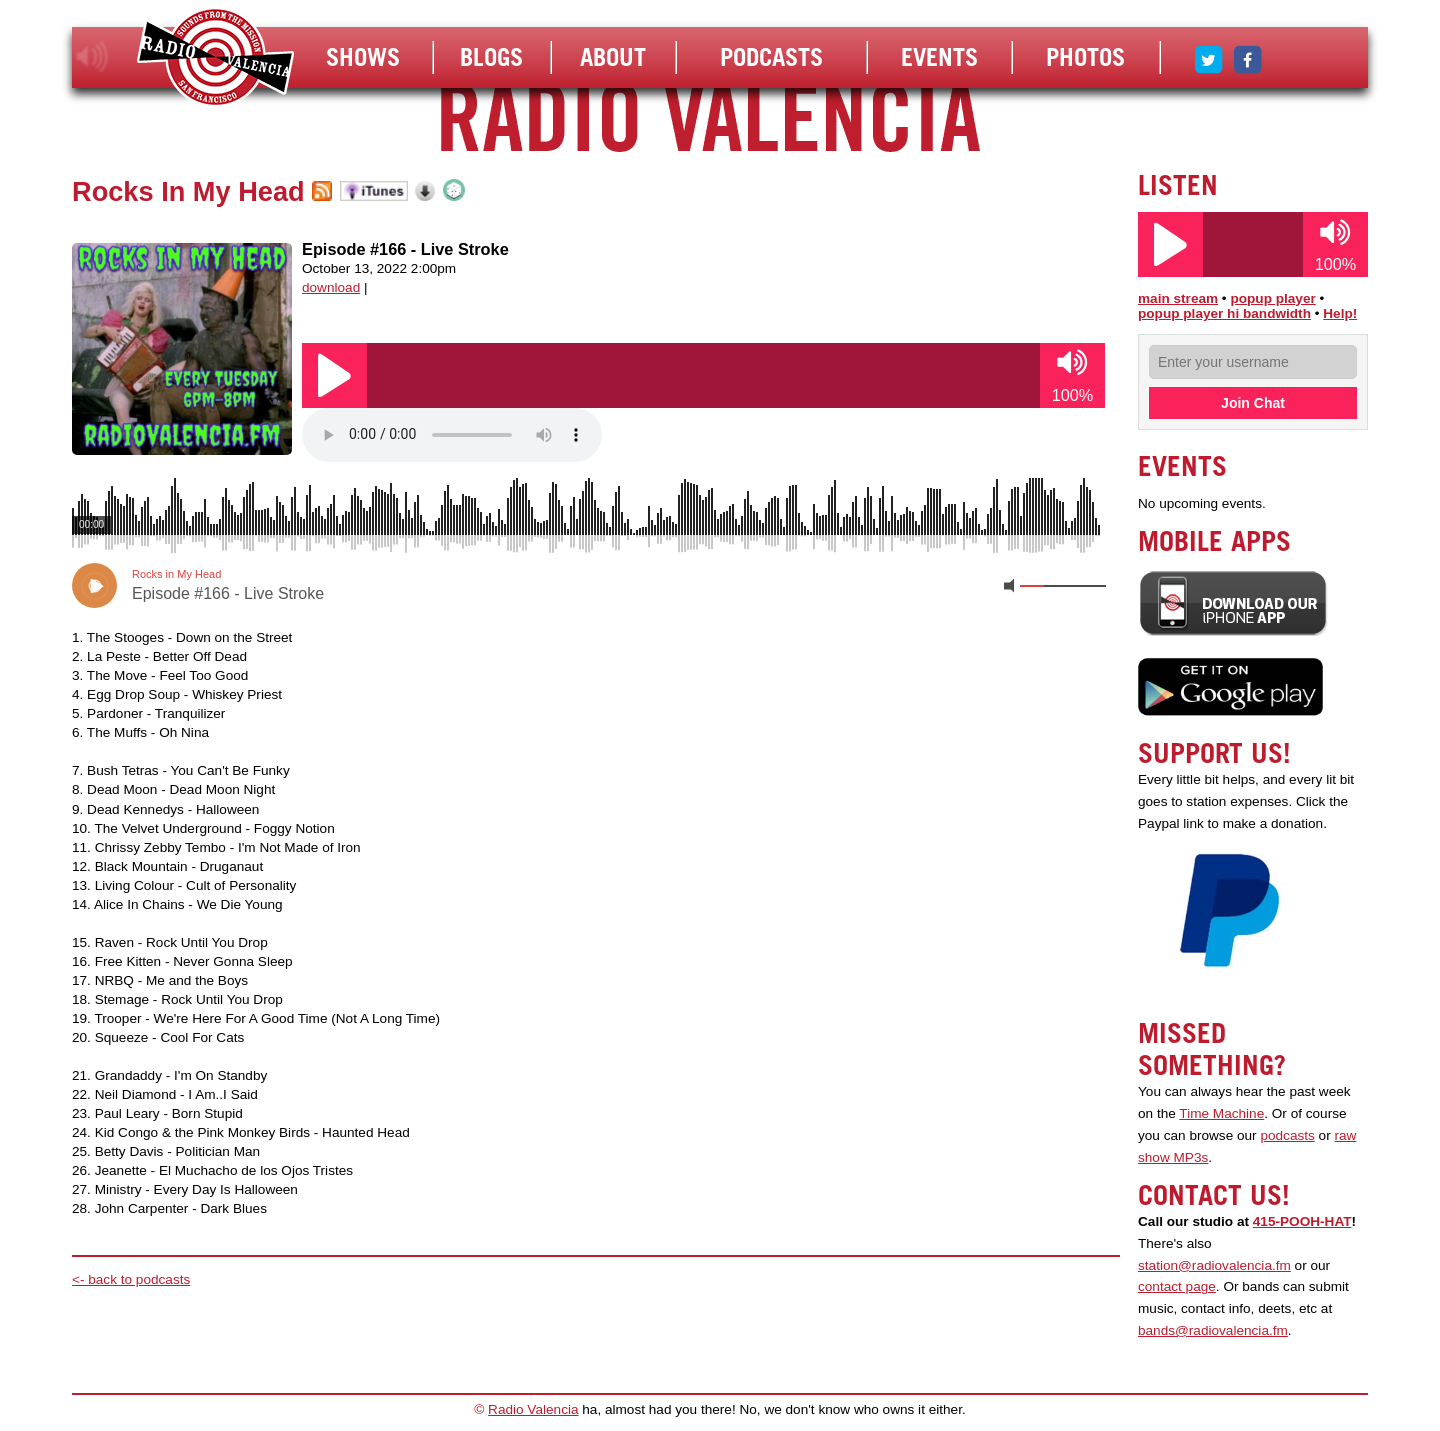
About (613, 57)
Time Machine (1221, 1113)
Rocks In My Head (188, 191)
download (331, 287)
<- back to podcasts (131, 1279)
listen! (92, 57)
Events (939, 57)
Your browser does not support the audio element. (452, 435)
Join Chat (1253, 403)
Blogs (491, 57)
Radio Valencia (533, 1409)
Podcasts (771, 57)
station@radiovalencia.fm (1214, 1265)
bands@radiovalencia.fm (1213, 1330)
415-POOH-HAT (1302, 1221)
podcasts (1287, 1135)
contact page (1177, 1286)
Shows (363, 57)
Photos (1085, 57)
